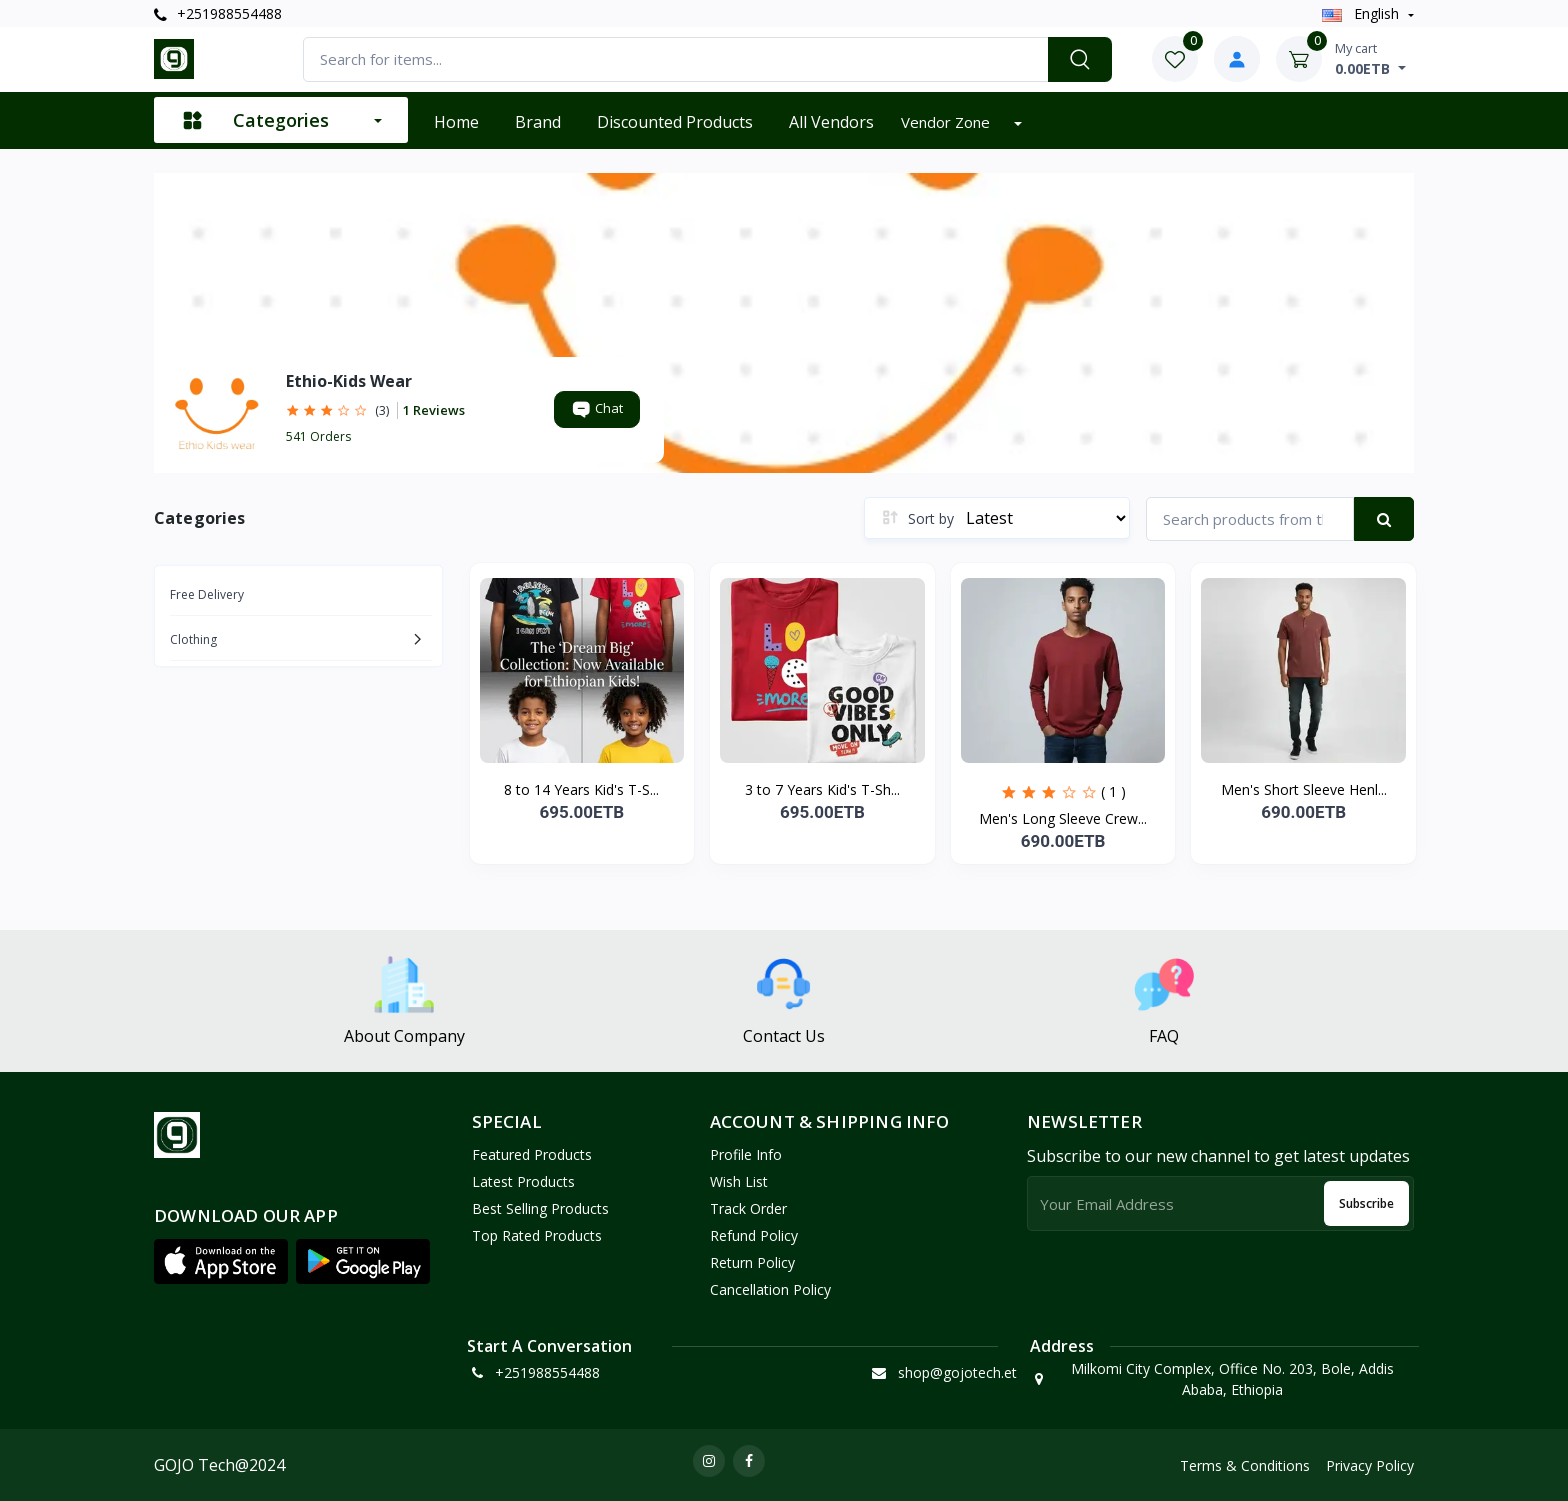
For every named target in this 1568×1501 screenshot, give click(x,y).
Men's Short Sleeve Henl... (1304, 789)
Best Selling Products (540, 1208)
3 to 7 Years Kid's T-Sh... (822, 789)
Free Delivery (207, 594)
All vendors (831, 122)
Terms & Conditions (1245, 1465)
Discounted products (675, 122)
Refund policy (754, 1235)
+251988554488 (218, 13)
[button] (221, 1261)
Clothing (193, 639)
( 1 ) (1113, 791)
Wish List (739, 1181)
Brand (538, 122)
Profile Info (746, 1154)
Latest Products (523, 1181)
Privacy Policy (1370, 1465)
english (1362, 13)
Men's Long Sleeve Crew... (1063, 818)
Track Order (748, 1208)
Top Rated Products (537, 1235)
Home (456, 122)
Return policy (752, 1262)
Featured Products (532, 1154)
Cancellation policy (770, 1289)
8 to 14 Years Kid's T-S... (581, 789)
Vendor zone (947, 122)
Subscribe (1366, 1203)
